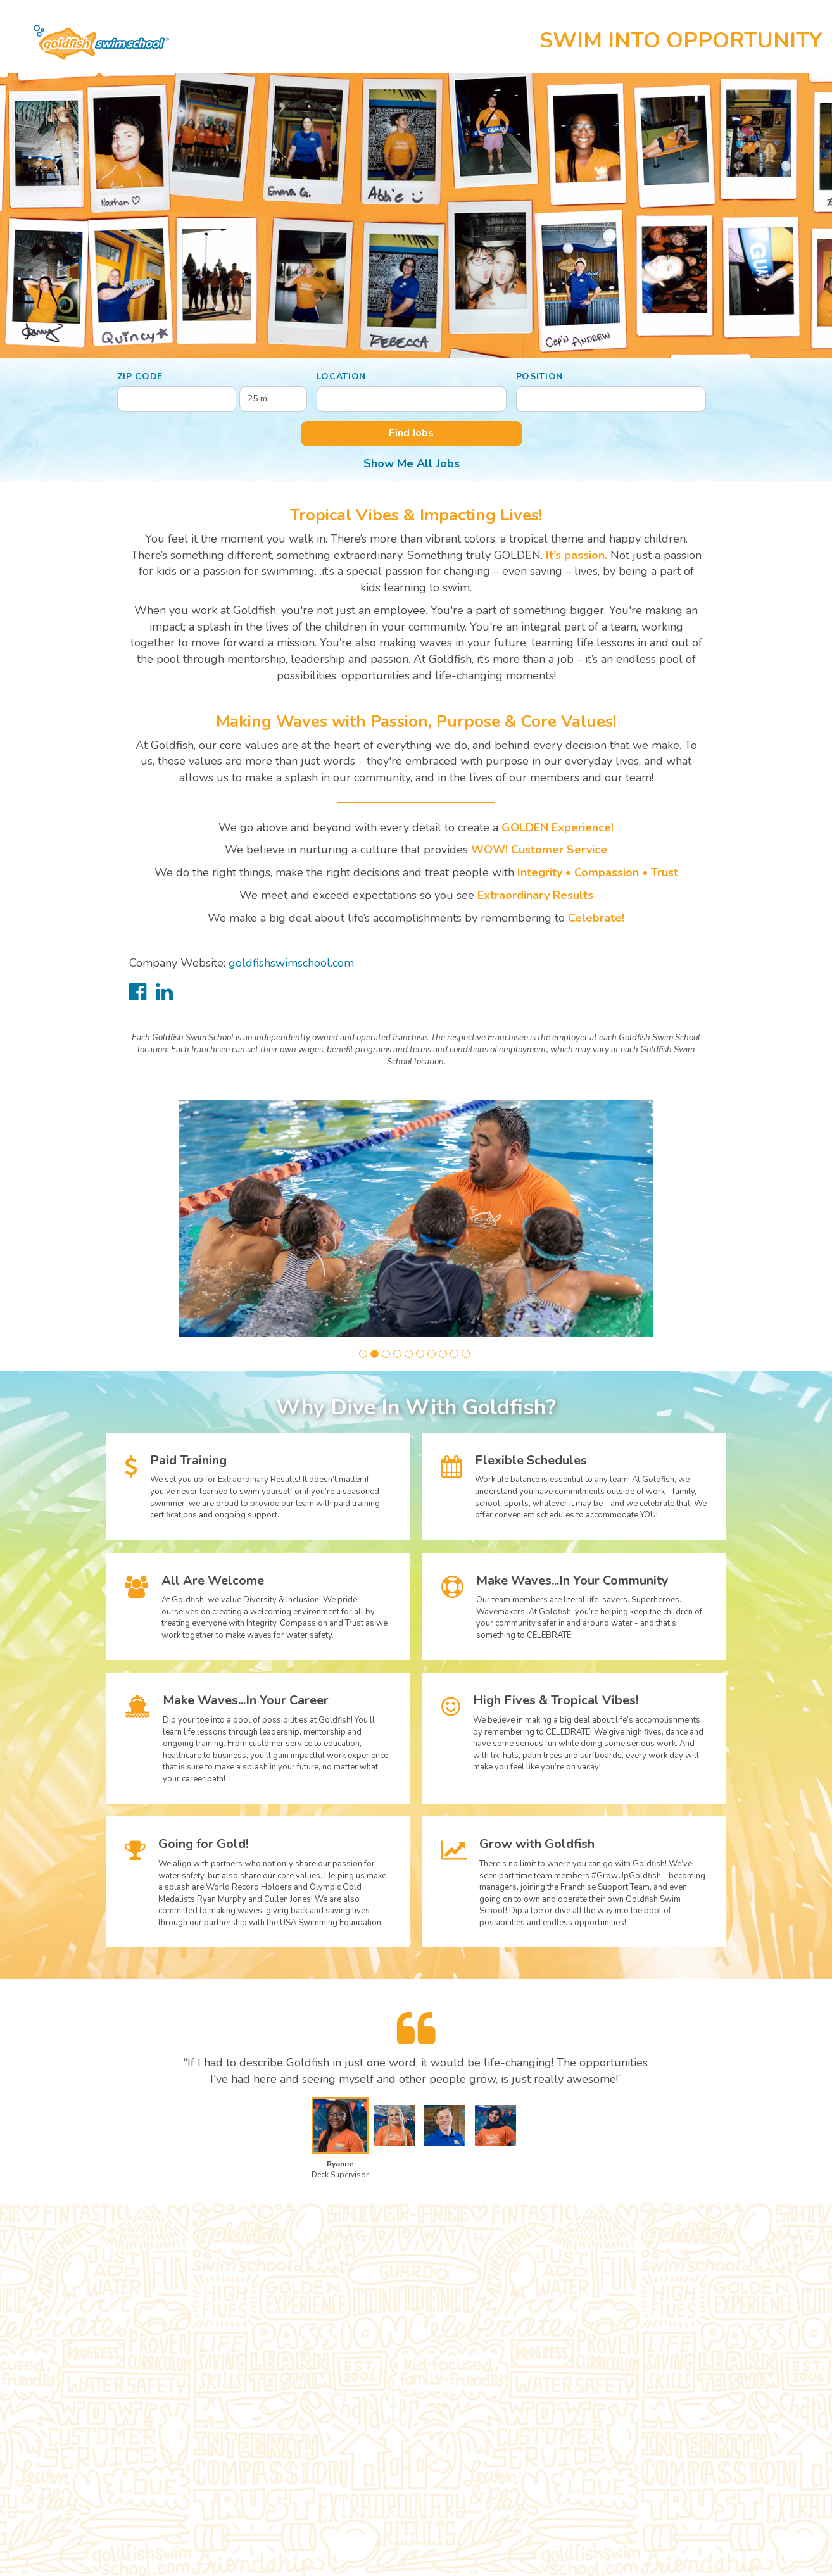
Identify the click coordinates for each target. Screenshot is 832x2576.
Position (540, 376)
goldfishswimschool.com (291, 963)
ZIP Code (140, 376)
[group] (416, 1218)
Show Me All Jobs (411, 463)
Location (342, 376)
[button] (363, 1354)
